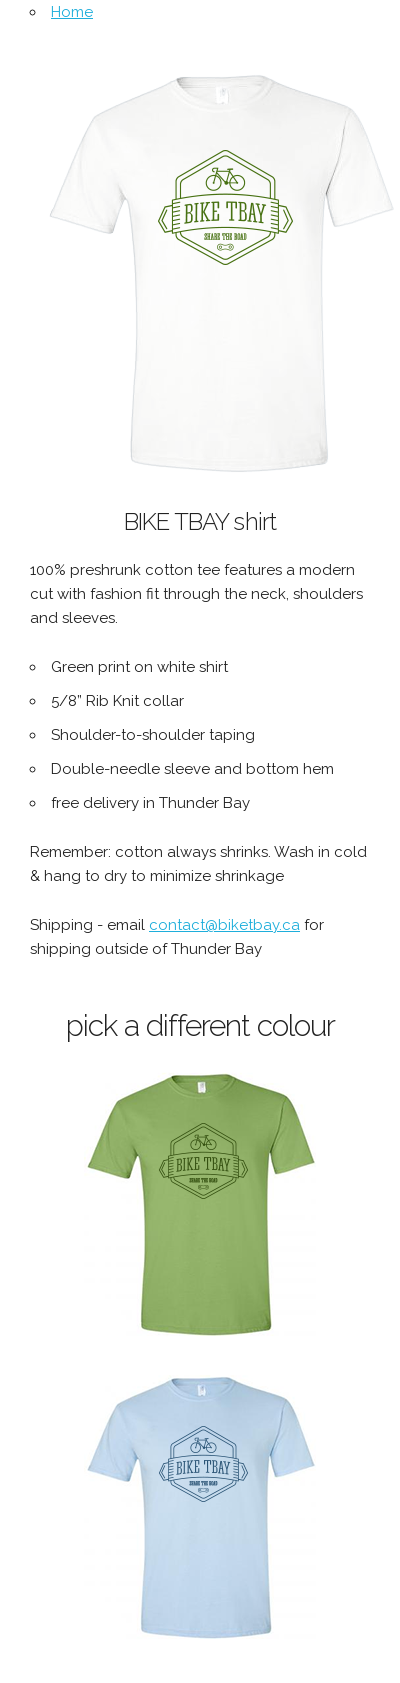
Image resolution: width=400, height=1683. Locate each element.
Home (72, 12)
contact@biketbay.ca (224, 925)
